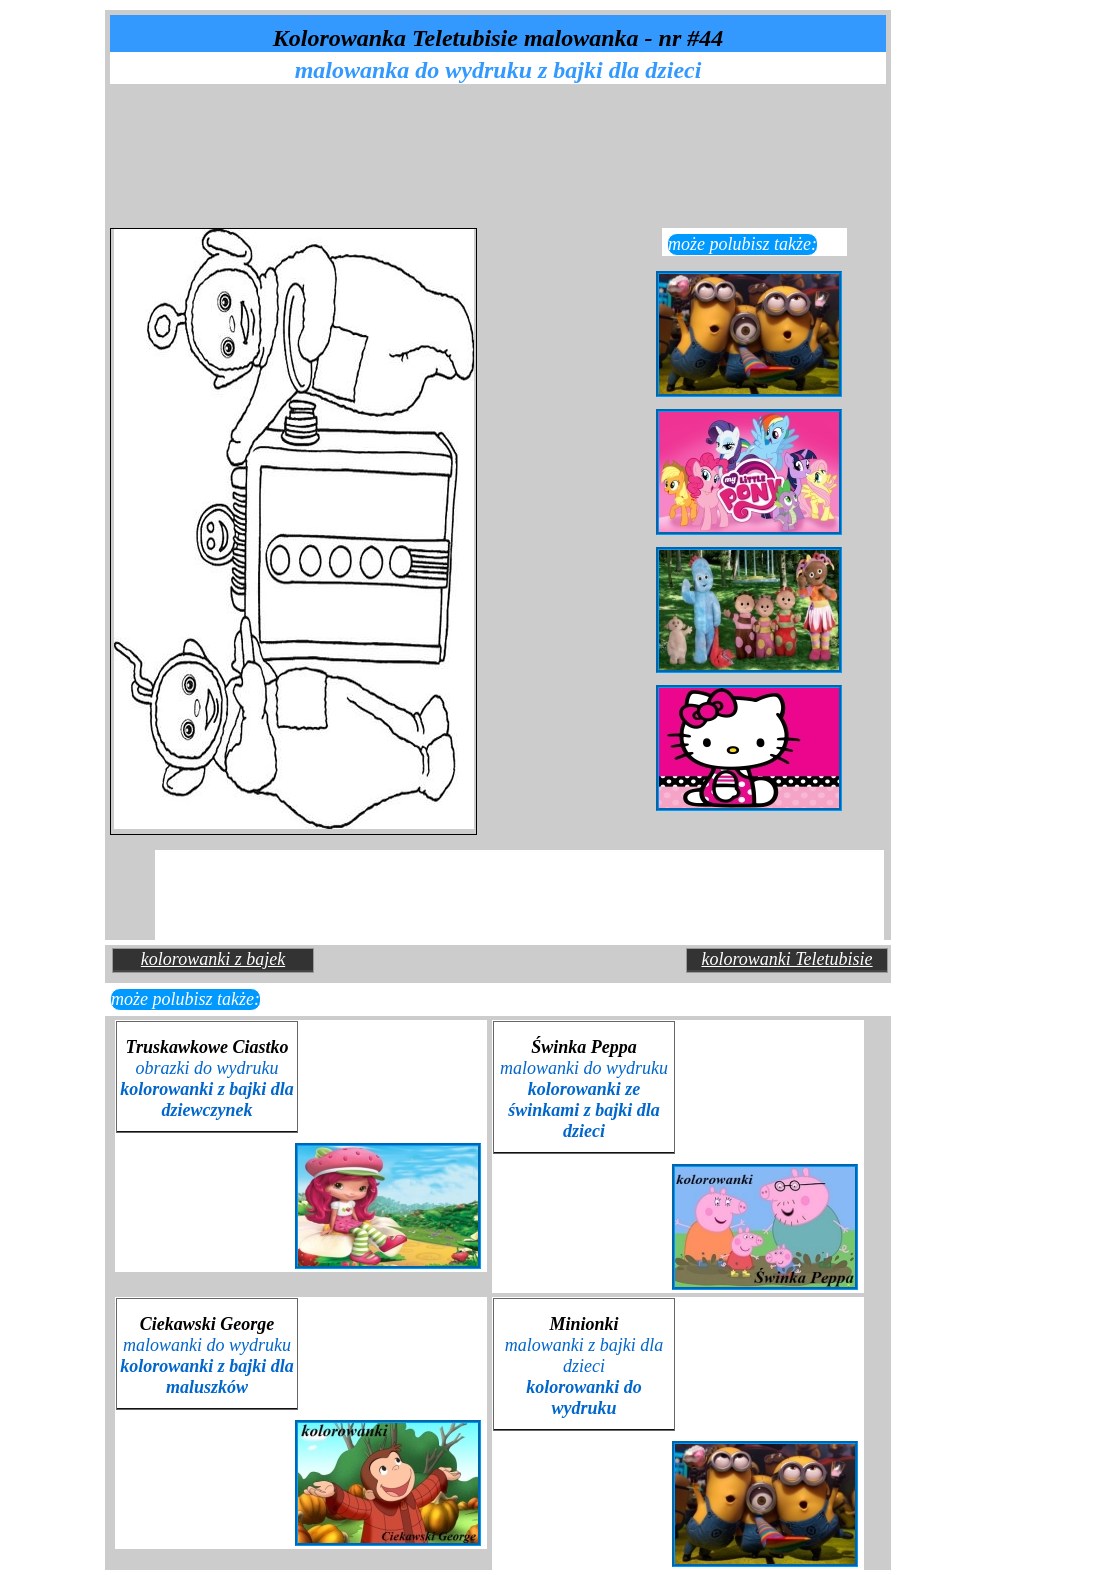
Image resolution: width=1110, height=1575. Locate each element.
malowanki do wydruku (584, 1099)
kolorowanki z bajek (213, 959)
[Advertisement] (504, 133)
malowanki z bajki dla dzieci (584, 1376)
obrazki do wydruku (207, 1089)
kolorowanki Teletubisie (786, 959)
